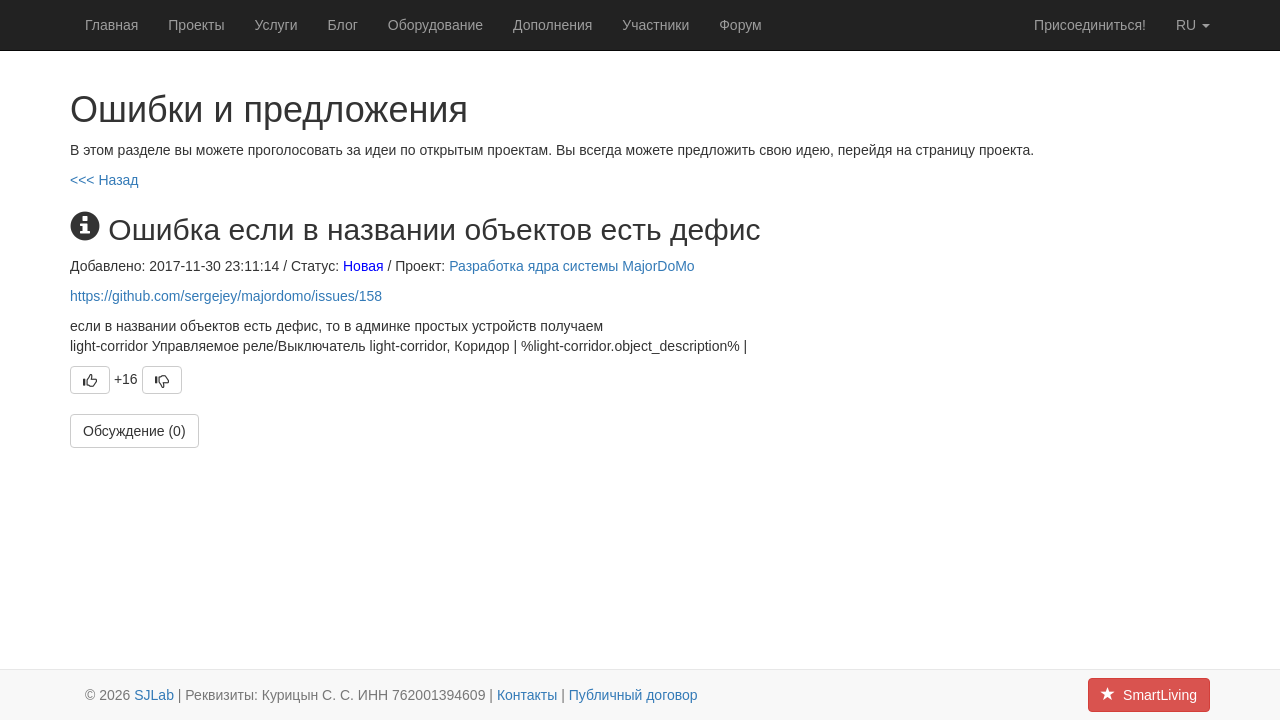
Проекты (196, 25)
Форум (740, 25)
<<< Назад (104, 180)
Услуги (275, 25)
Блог (343, 25)
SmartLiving (1149, 695)
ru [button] (1193, 25)
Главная (111, 25)
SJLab (154, 695)
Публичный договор (633, 695)
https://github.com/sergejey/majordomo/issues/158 (226, 296)
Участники (655, 25)
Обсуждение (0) (134, 431)
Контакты (527, 695)
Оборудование (435, 25)
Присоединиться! (1090, 25)
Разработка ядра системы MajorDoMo (572, 266)
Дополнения (552, 25)
